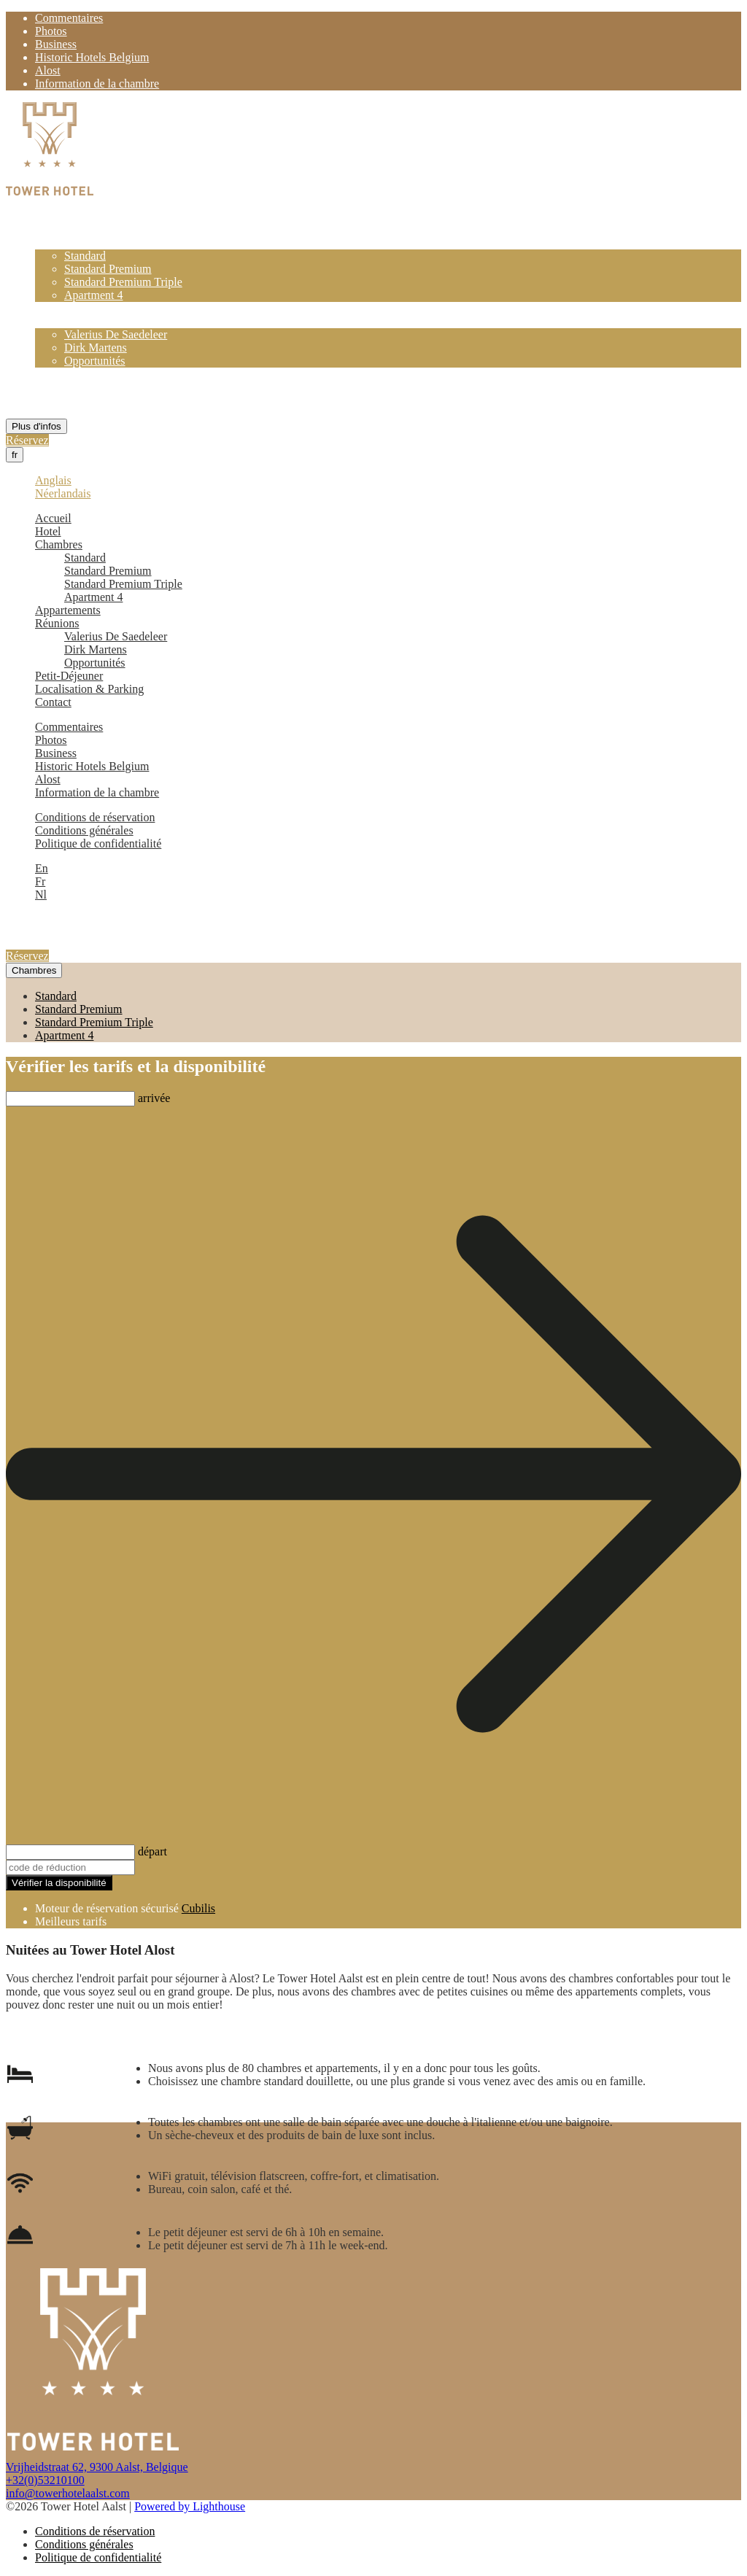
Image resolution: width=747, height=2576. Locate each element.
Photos (51, 31)
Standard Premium (108, 269)
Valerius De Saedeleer (115, 334)
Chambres (58, 242)
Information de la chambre (97, 83)
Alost (48, 70)
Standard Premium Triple (123, 282)
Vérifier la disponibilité (59, 1882)
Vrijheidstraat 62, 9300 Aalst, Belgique (97, 2467)
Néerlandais (62, 493)
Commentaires (69, 18)
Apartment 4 (93, 295)
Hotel (48, 229)
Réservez (27, 440)
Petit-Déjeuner (69, 374)
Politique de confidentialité (98, 843)
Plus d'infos (36, 426)
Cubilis (198, 1908)
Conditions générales (84, 830)
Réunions (57, 321)
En (41, 868)
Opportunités (94, 360)
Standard (85, 255)
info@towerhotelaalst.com (68, 2493)
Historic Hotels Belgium (92, 57)
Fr (40, 881)
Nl (41, 894)
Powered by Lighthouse (189, 2506)
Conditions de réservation (95, 817)
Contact (53, 400)
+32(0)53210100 (45, 2480)
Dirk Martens (95, 347)
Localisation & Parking (89, 387)
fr (15, 454)
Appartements (68, 308)
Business (56, 44)
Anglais (53, 480)
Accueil (53, 216)
